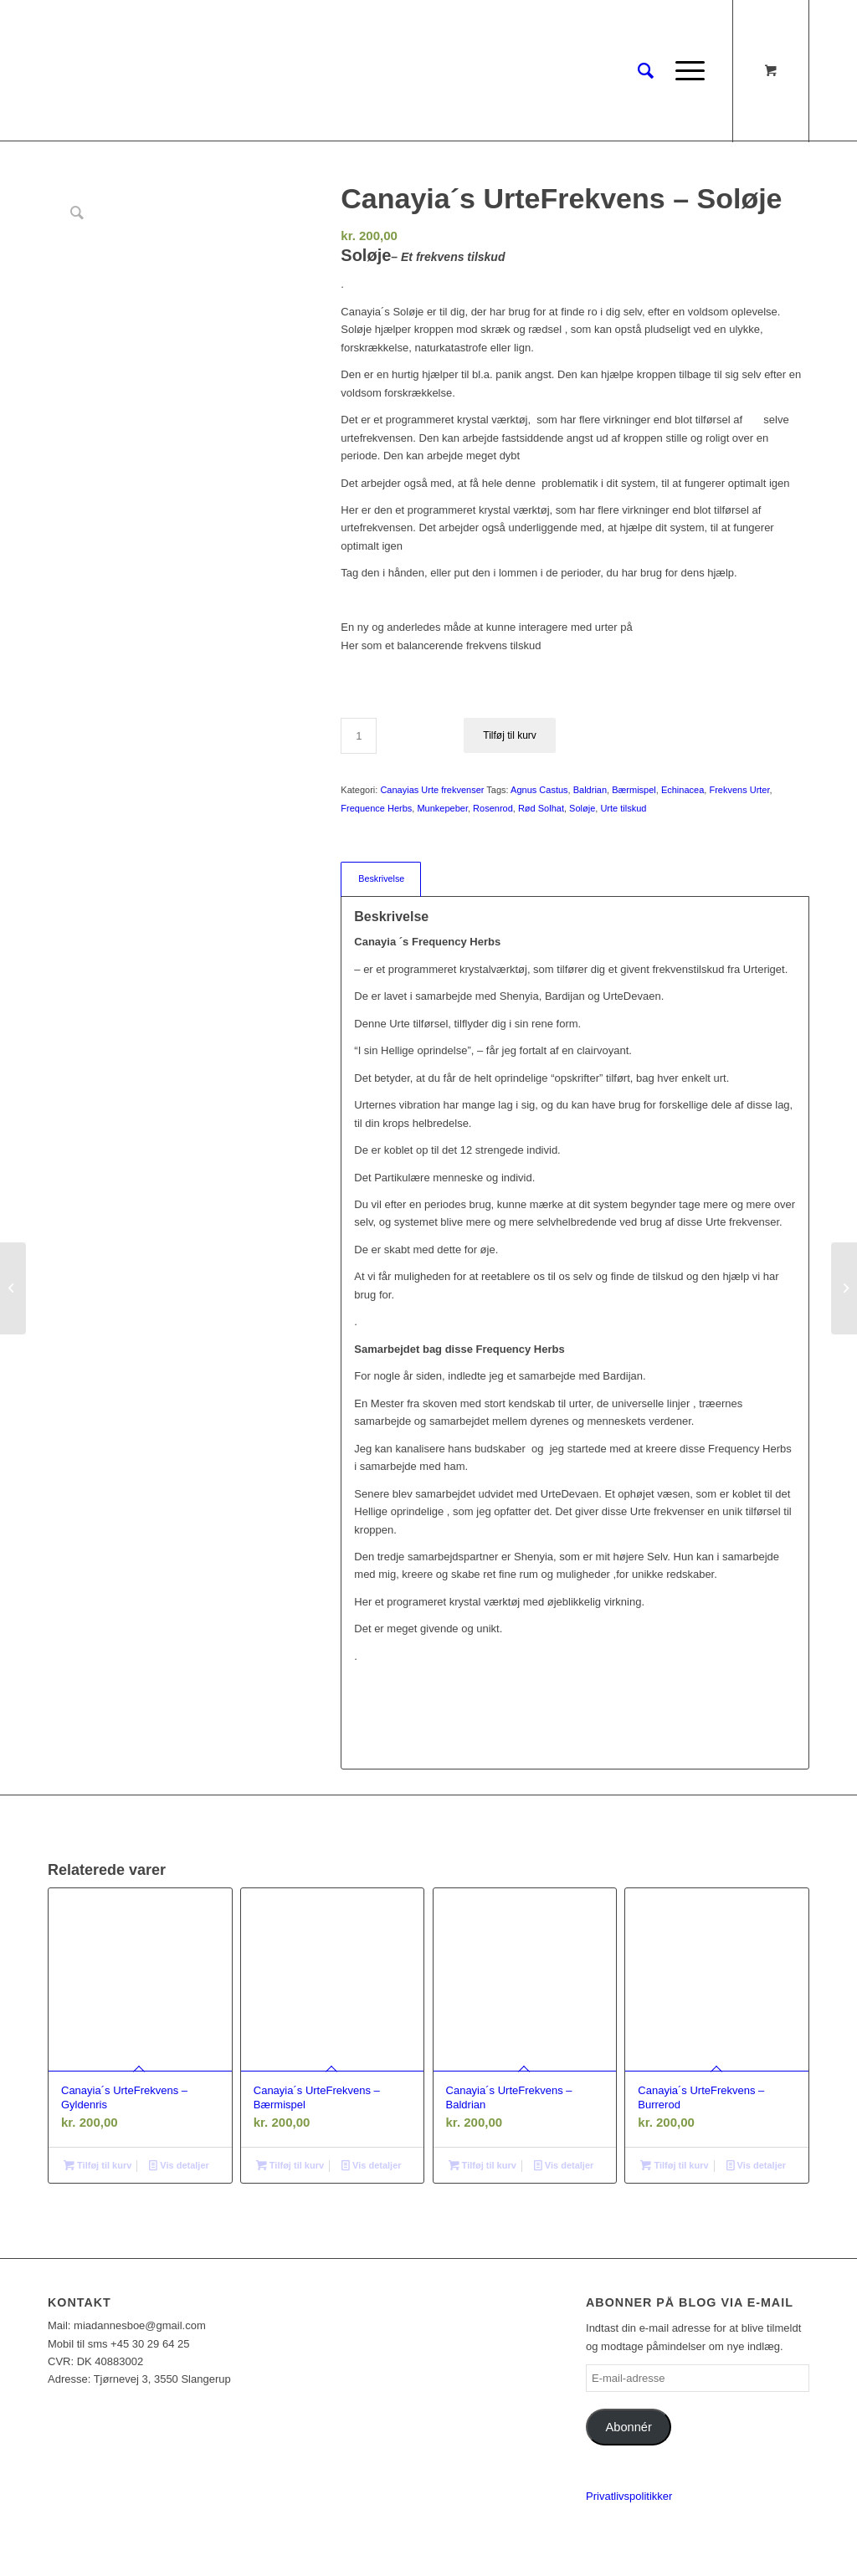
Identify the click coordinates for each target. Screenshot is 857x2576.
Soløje (582, 808)
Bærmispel (634, 790)
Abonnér (629, 2427)
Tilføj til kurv (509, 735)
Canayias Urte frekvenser (432, 790)
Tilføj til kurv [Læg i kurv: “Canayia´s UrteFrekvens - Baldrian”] (482, 2165)
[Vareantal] (359, 736)
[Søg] (646, 71)
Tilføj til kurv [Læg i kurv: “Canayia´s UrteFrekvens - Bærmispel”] (290, 2165)
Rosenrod (493, 808)
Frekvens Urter (739, 790)
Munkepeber (442, 808)
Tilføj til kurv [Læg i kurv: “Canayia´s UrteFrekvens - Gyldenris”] (97, 2165)
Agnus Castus (539, 790)
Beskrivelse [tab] (381, 878)
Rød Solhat (541, 808)
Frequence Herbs (376, 808)
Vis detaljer (179, 2165)
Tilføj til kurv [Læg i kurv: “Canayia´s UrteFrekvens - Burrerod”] (674, 2165)
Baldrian (590, 790)
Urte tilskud (623, 808)
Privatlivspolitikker (629, 2496)
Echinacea (682, 790)
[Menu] (685, 71)
